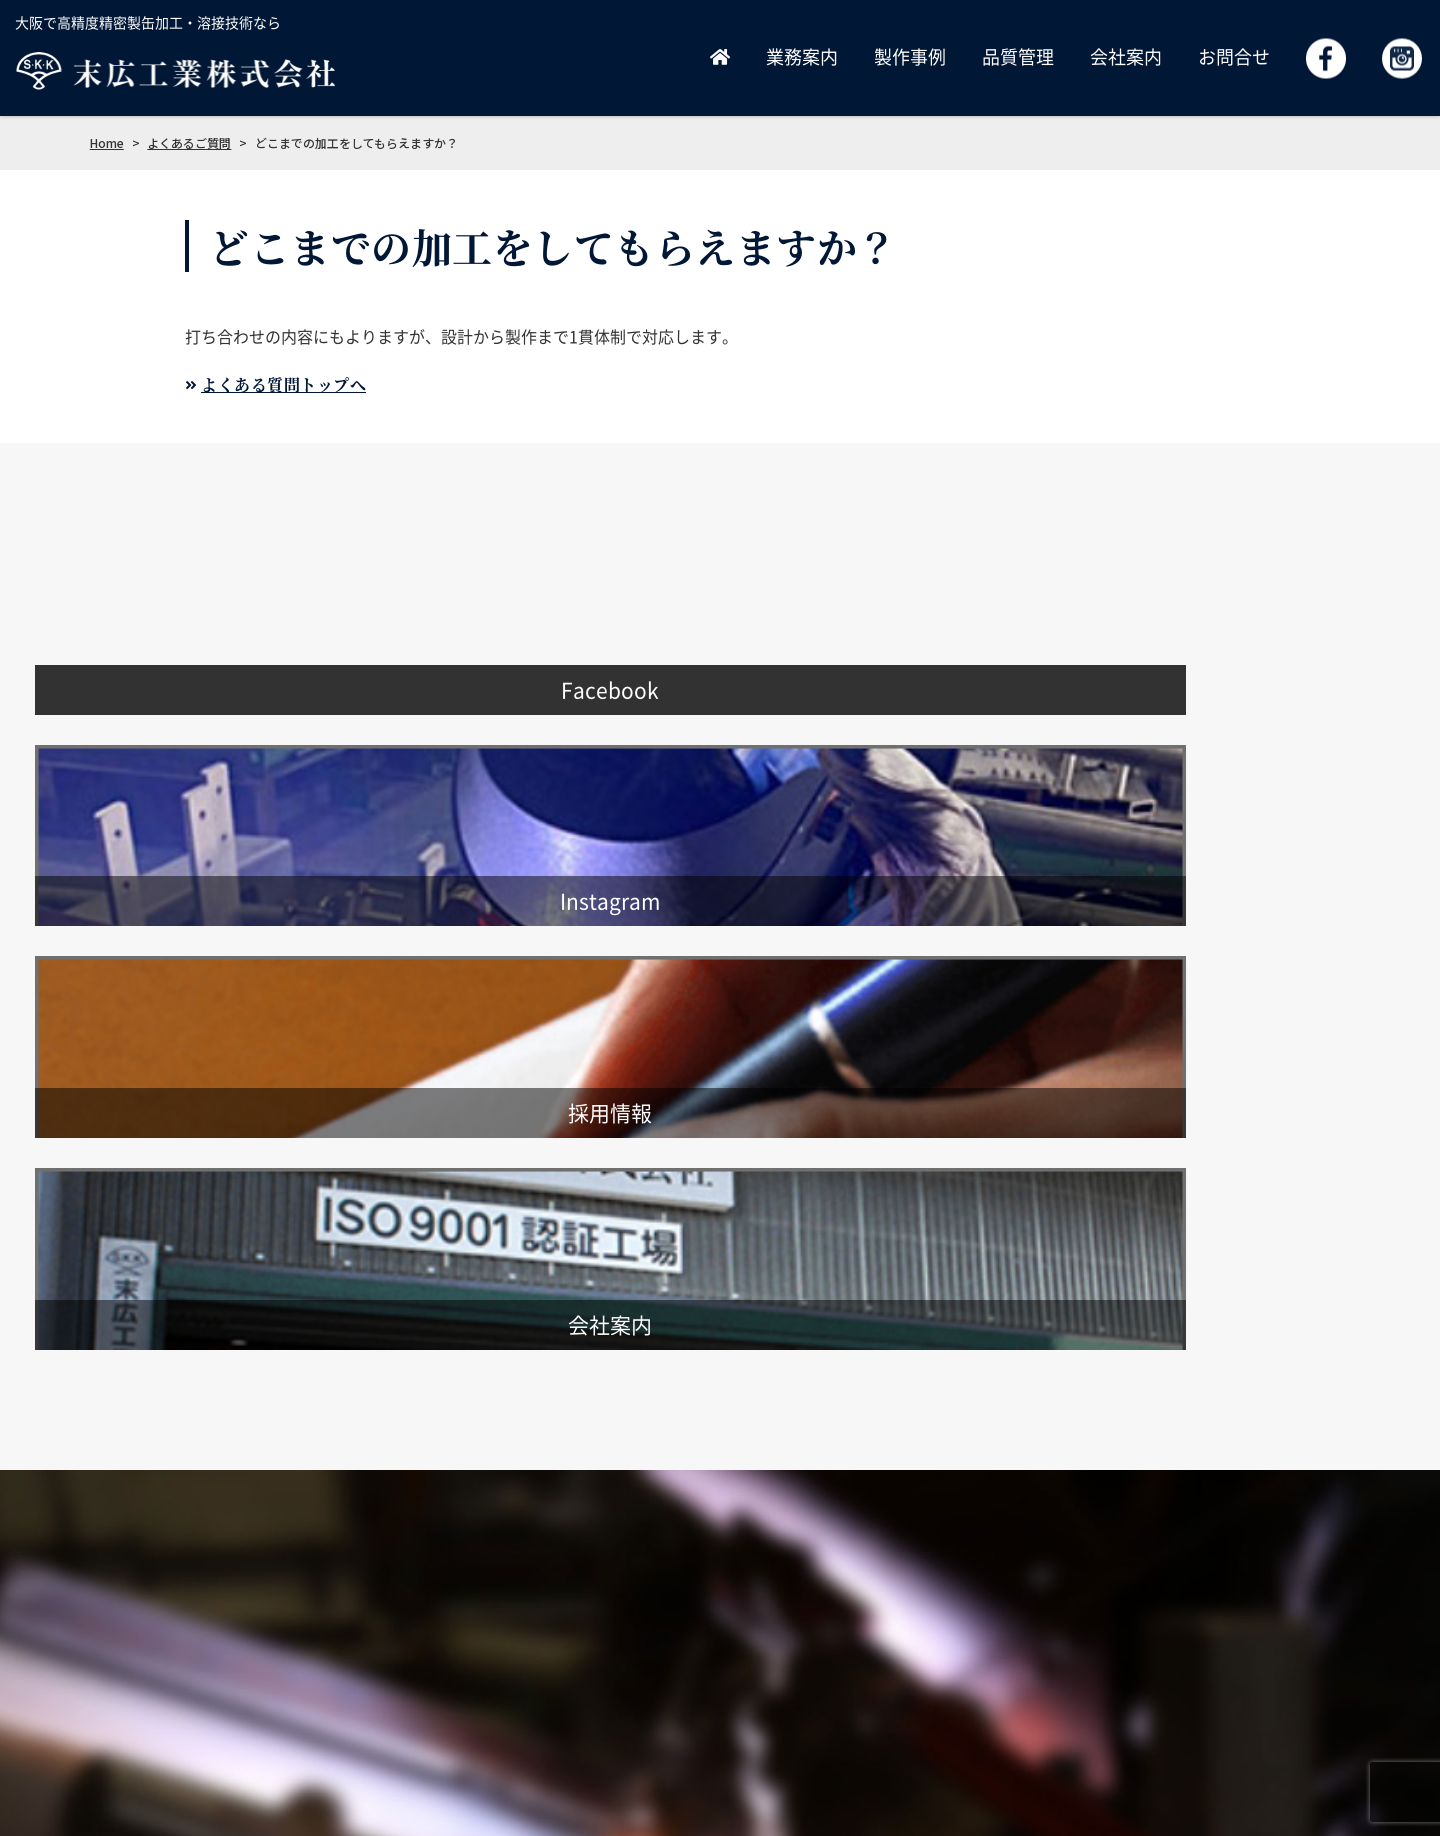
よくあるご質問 (1299, 1672)
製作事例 (910, 56)
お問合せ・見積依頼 (1153, 1672)
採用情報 (1028, 1672)
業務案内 (802, 56)
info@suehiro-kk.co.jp (158, 1701)
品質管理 (1018, 56)
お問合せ (1234, 56)
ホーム (674, 1672)
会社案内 (1126, 56)
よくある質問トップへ (283, 384)
